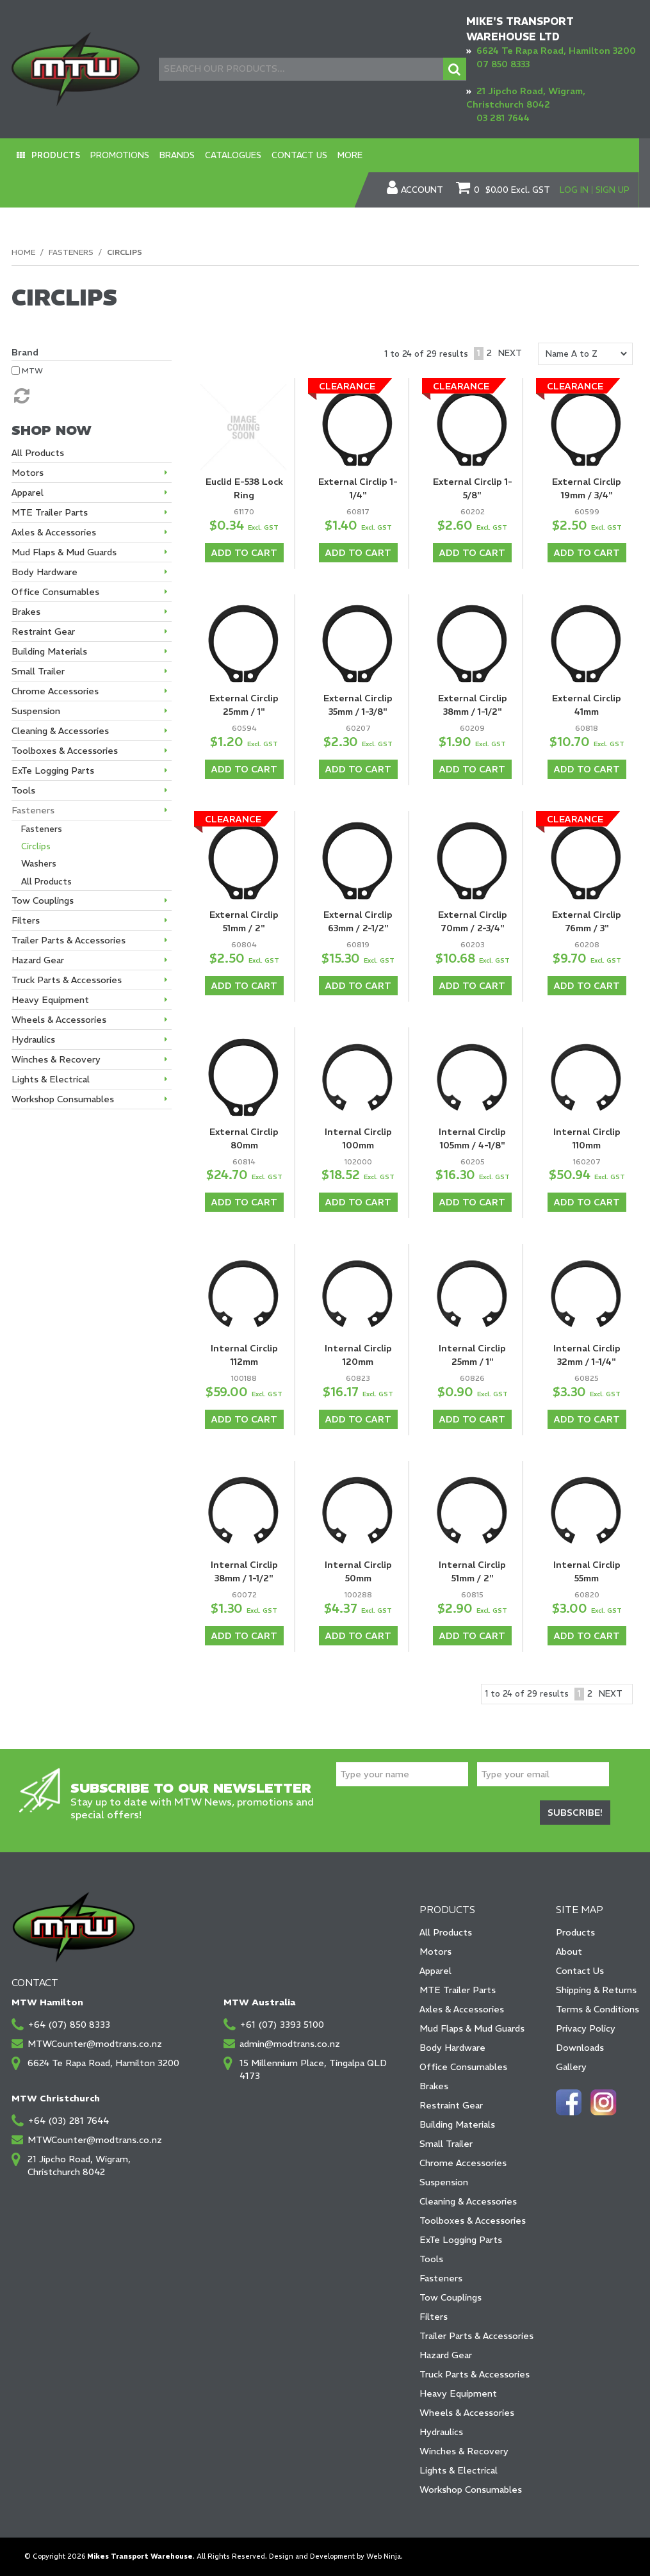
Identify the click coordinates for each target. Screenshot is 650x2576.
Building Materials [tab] (49, 651)
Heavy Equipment (458, 2393)
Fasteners (71, 252)
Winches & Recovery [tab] (56, 1059)
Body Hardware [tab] (44, 572)
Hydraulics (441, 2432)
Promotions (119, 155)
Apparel (435, 1971)
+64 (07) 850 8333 (69, 2024)
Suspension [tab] (36, 711)
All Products (445, 1932)
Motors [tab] (28, 472)
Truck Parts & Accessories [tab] (67, 980)
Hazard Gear (445, 2355)
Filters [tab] (26, 920)
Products (55, 155)
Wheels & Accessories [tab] (59, 1019)
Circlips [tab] (36, 846)
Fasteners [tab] (33, 810)
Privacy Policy (585, 2028)
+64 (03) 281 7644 (68, 2120)
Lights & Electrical (458, 2470)
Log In (574, 190)
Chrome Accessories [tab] (55, 691)
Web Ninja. (384, 2556)
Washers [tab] (38, 863)
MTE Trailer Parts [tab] (50, 512)
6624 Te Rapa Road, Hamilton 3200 (556, 50)
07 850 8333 (503, 64)
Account (422, 190)
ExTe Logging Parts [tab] (53, 770)
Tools (431, 2259)
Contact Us (299, 155)
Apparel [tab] (28, 492)
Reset (20, 396)
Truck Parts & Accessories (474, 2374)
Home (23, 252)
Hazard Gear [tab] (38, 960)
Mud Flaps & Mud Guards (471, 2028)
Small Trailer (446, 2143)
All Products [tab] (38, 453)
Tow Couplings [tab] (43, 900)
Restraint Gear (451, 2105)
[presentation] (433, 1814)
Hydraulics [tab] (33, 1039)
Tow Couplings (450, 2297)
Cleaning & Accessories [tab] (60, 731)
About (569, 1951)
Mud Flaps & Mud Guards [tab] (64, 552)
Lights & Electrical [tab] (51, 1079)
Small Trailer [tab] (38, 671)
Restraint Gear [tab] (43, 631)
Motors (435, 1951)
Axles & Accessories (461, 2009)
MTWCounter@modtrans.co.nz (95, 2044)
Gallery (571, 2067)
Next (510, 353)
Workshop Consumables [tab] (63, 1099)
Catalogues (233, 155)
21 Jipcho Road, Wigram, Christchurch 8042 (79, 2165)
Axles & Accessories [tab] (54, 532)
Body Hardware (452, 2047)
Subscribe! (575, 1812)
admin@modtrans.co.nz (290, 2044)
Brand (25, 352)
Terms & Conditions (597, 2009)
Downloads (580, 2047)
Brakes (433, 2086)
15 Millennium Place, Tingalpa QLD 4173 (313, 2069)
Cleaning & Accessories (468, 2201)
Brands (177, 155)
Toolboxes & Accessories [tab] (65, 750)
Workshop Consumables (470, 2489)
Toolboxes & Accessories (472, 2220)
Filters (433, 2316)
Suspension (443, 2182)
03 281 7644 (503, 118)
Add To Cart (244, 552)
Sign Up (613, 190)
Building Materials (457, 2124)
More (349, 155)
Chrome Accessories (463, 2163)
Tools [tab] (23, 790)
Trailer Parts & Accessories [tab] (69, 940)
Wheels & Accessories (466, 2412)
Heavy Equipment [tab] (50, 1000)
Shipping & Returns (596, 1990)
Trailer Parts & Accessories (476, 2336)
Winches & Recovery (463, 2451)
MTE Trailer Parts (457, 1990)
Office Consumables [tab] (55, 592)
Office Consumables (463, 2067)
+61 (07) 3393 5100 (282, 2024)
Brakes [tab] (26, 611)
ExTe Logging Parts (460, 2240)
